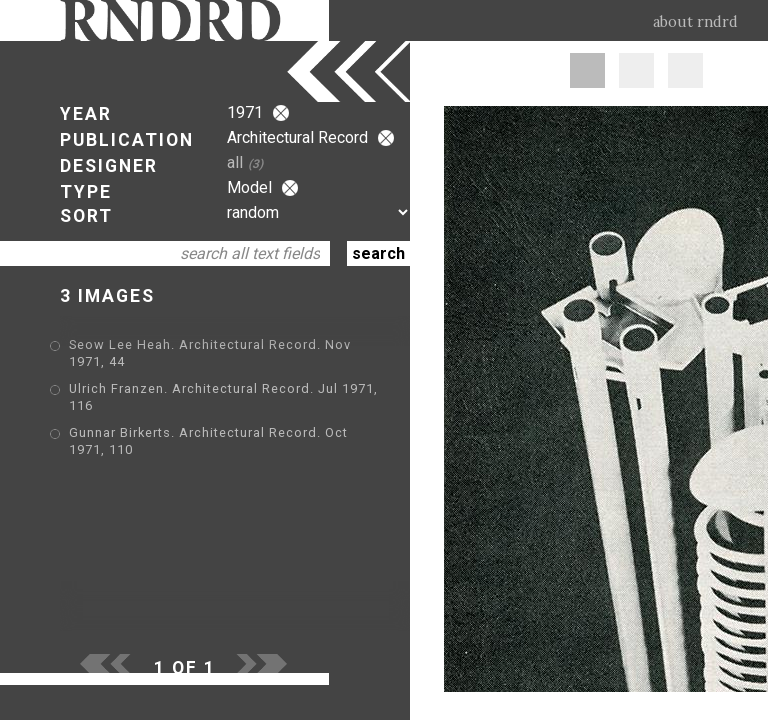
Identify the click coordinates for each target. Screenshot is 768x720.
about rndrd (695, 22)
